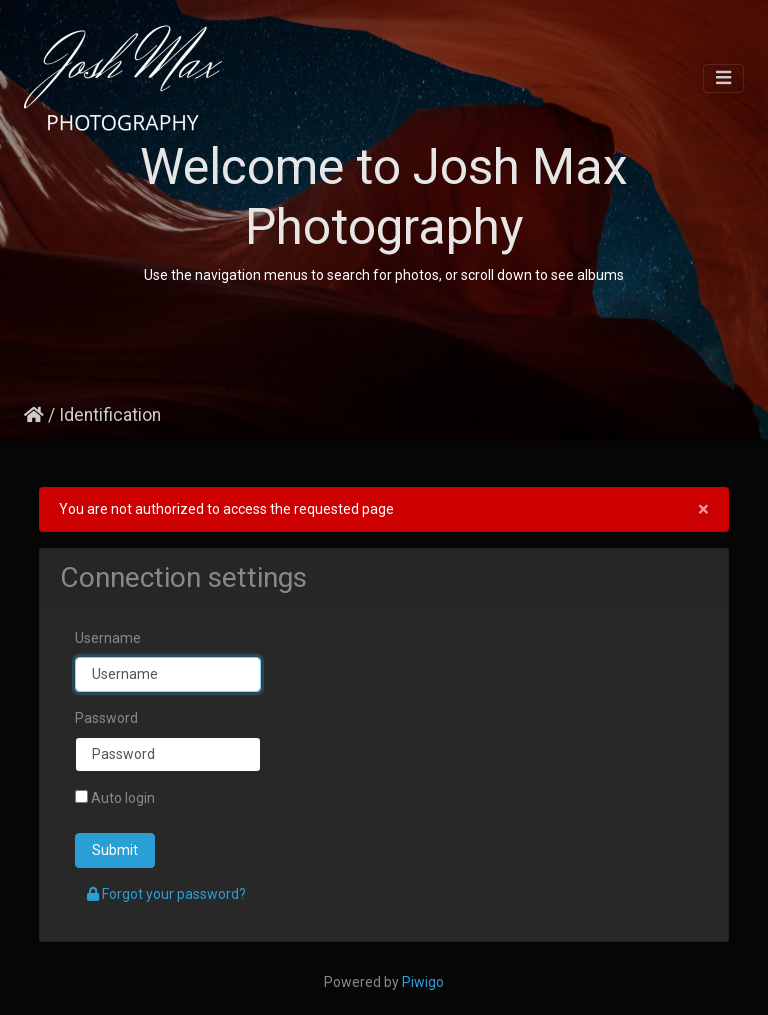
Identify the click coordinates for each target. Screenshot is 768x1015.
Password (106, 718)
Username (108, 638)
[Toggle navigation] (723, 78)
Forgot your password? (166, 894)
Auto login (115, 798)
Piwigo (423, 982)
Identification (110, 415)
